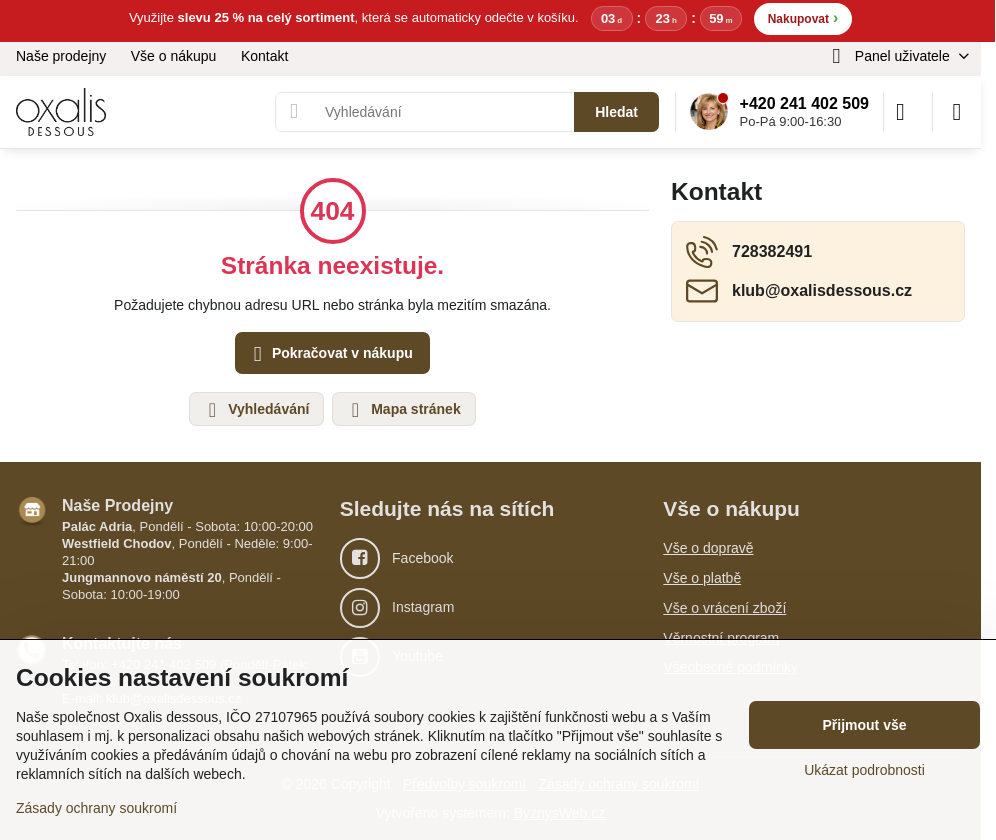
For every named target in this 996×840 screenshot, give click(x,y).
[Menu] (957, 112)
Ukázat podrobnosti (864, 770)
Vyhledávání (255, 410)
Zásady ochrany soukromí (96, 808)
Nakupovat (803, 17)
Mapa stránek (402, 410)
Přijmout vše (864, 725)
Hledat (616, 112)
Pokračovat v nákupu (330, 354)
